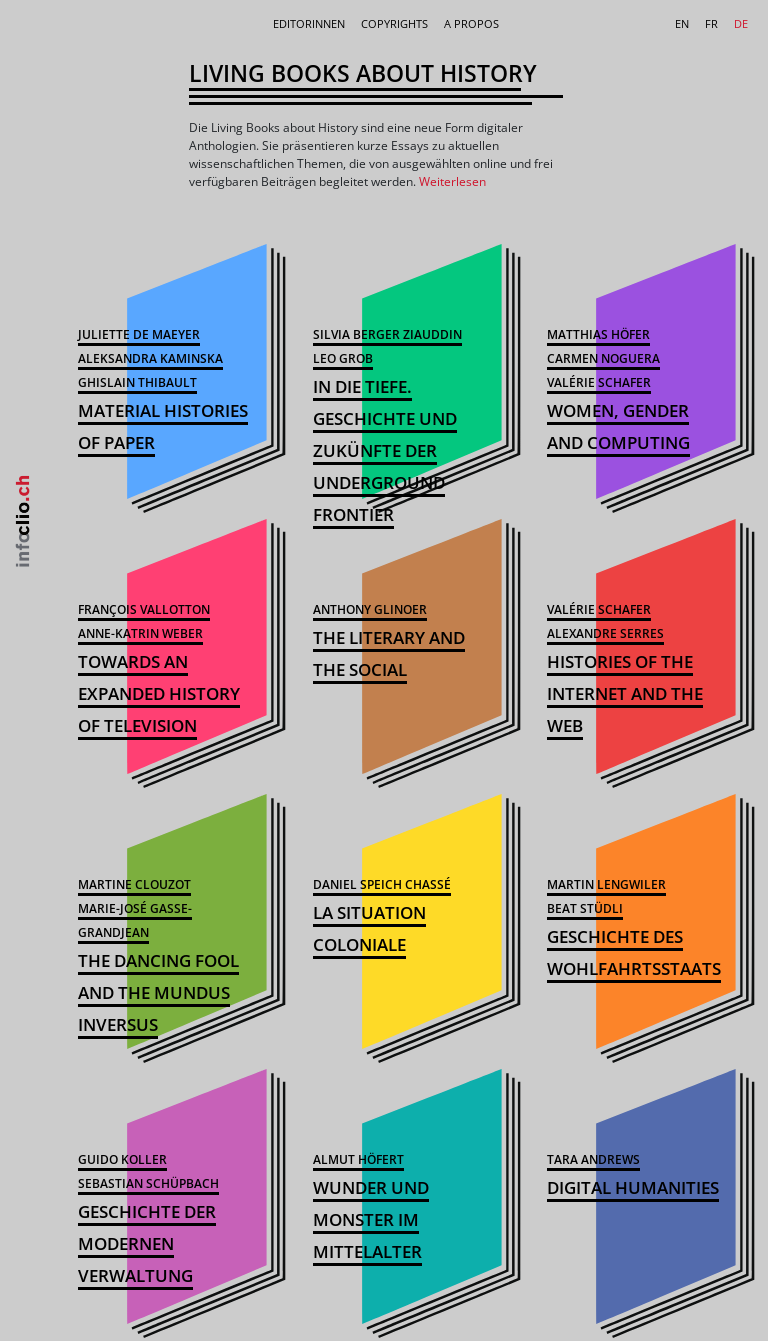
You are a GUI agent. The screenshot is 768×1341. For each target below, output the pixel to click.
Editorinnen (309, 23)
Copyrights (394, 23)
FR (711, 23)
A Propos (471, 23)
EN (682, 23)
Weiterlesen (452, 181)
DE (741, 23)
